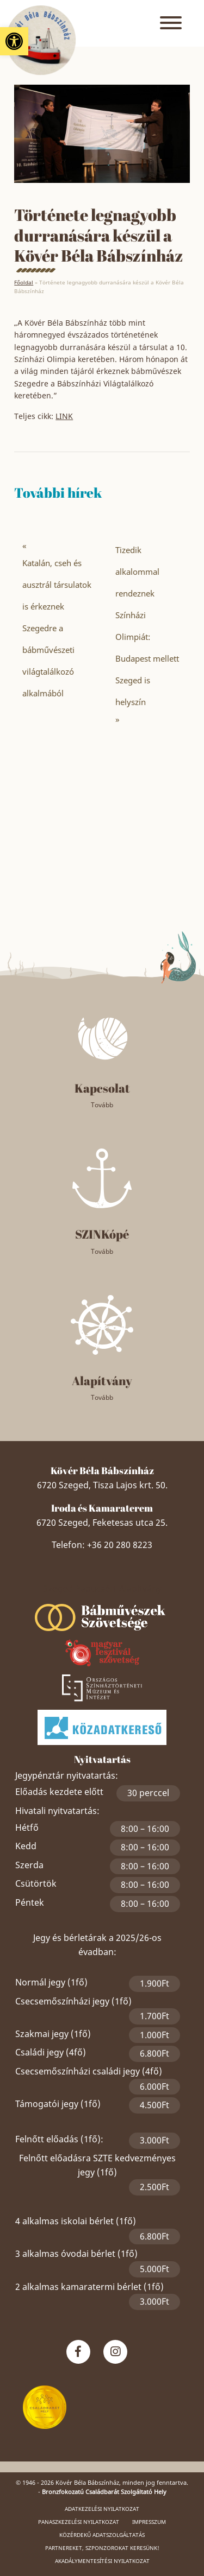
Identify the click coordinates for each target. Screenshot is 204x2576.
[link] (14, 41)
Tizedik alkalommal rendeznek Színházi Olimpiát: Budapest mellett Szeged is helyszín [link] (147, 625)
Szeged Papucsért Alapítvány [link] (102, 1589)
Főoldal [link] (23, 282)
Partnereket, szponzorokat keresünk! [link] (102, 2548)
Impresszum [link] (149, 2522)
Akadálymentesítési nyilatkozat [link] (102, 2561)
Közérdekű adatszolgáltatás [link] (102, 2535)
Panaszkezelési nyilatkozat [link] (78, 2522)
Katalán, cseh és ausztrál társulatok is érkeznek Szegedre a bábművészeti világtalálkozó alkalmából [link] (56, 628)
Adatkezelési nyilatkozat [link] (102, 2508)
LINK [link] (64, 416)
